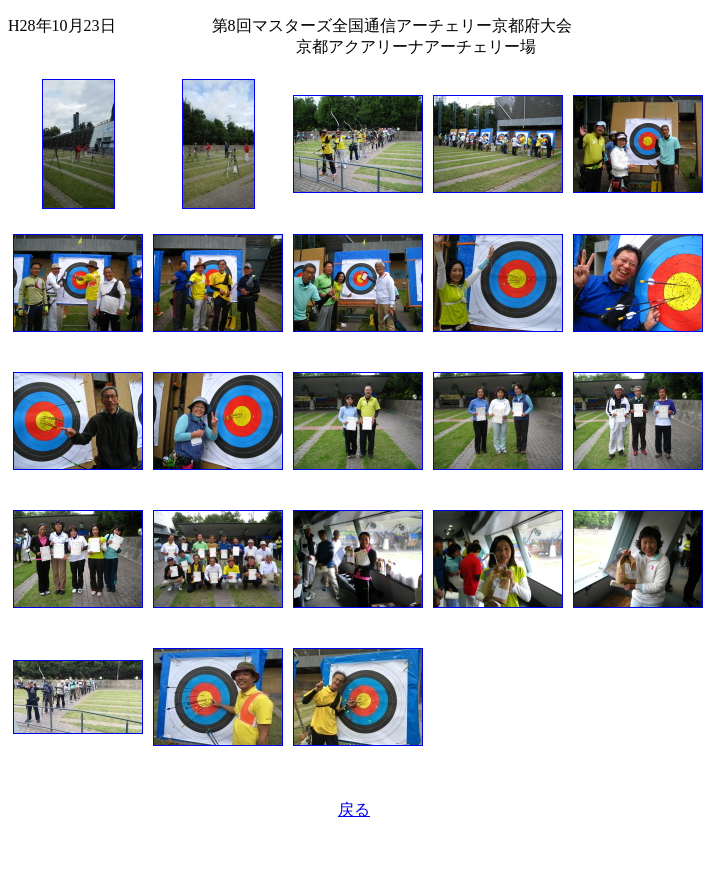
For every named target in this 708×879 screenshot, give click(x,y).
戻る (354, 809)
